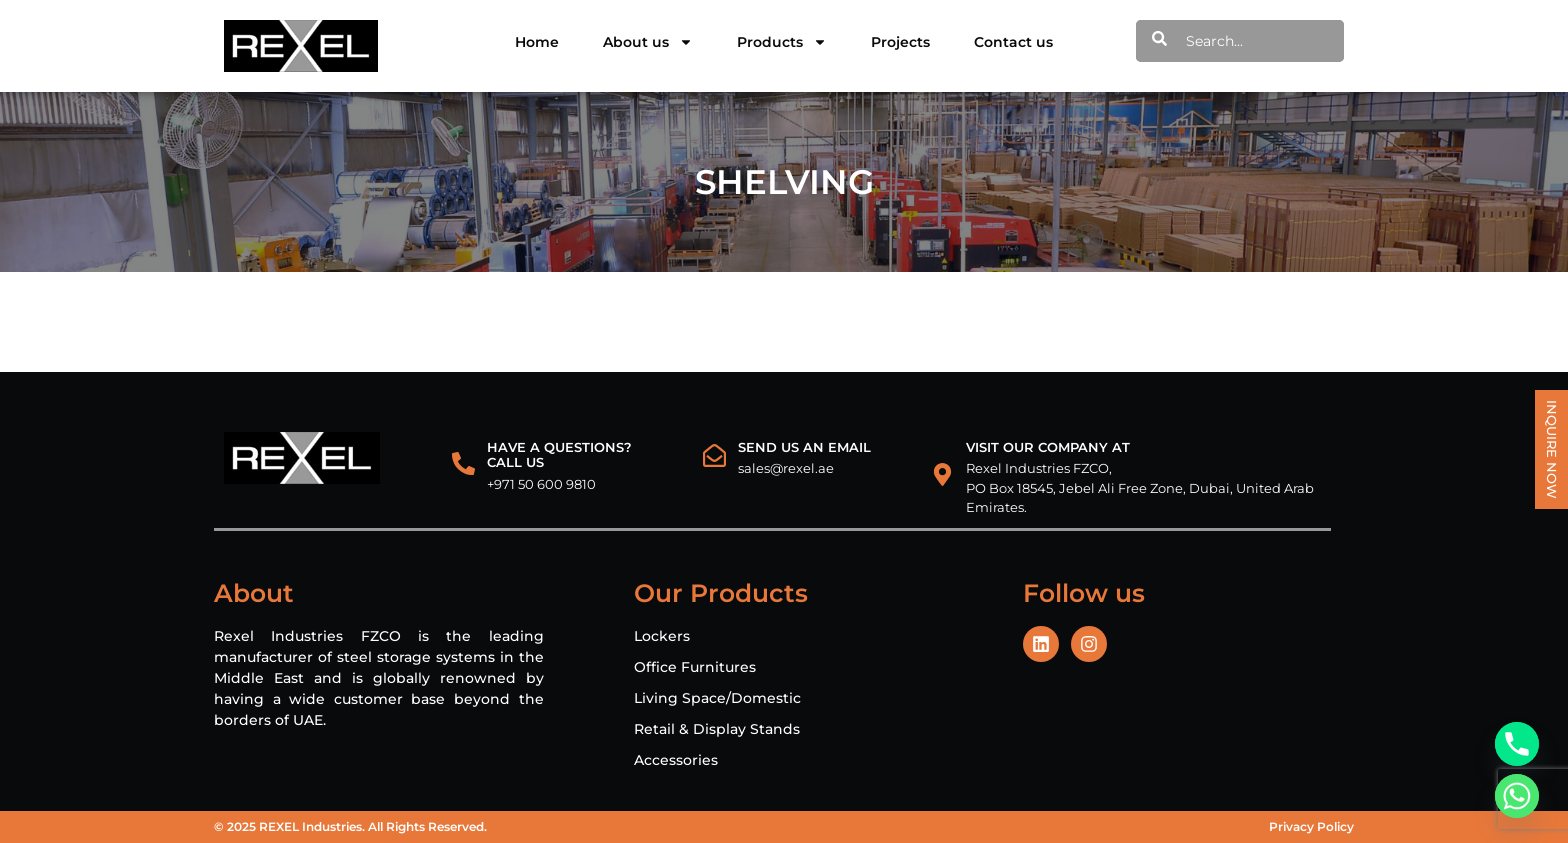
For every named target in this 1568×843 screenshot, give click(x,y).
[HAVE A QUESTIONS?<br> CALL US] (463, 463)
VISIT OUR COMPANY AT (1048, 447)
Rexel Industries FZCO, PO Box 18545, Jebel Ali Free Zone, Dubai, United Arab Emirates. (1140, 487)
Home (537, 42)
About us (648, 42)
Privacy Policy (1311, 826)
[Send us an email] (714, 455)
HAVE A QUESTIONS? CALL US (559, 455)
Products (782, 42)
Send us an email (804, 447)
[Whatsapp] (1517, 796)
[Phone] (1517, 744)
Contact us (1013, 42)
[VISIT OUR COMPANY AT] (942, 474)
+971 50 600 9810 (541, 484)
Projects (900, 42)
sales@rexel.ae (786, 468)
